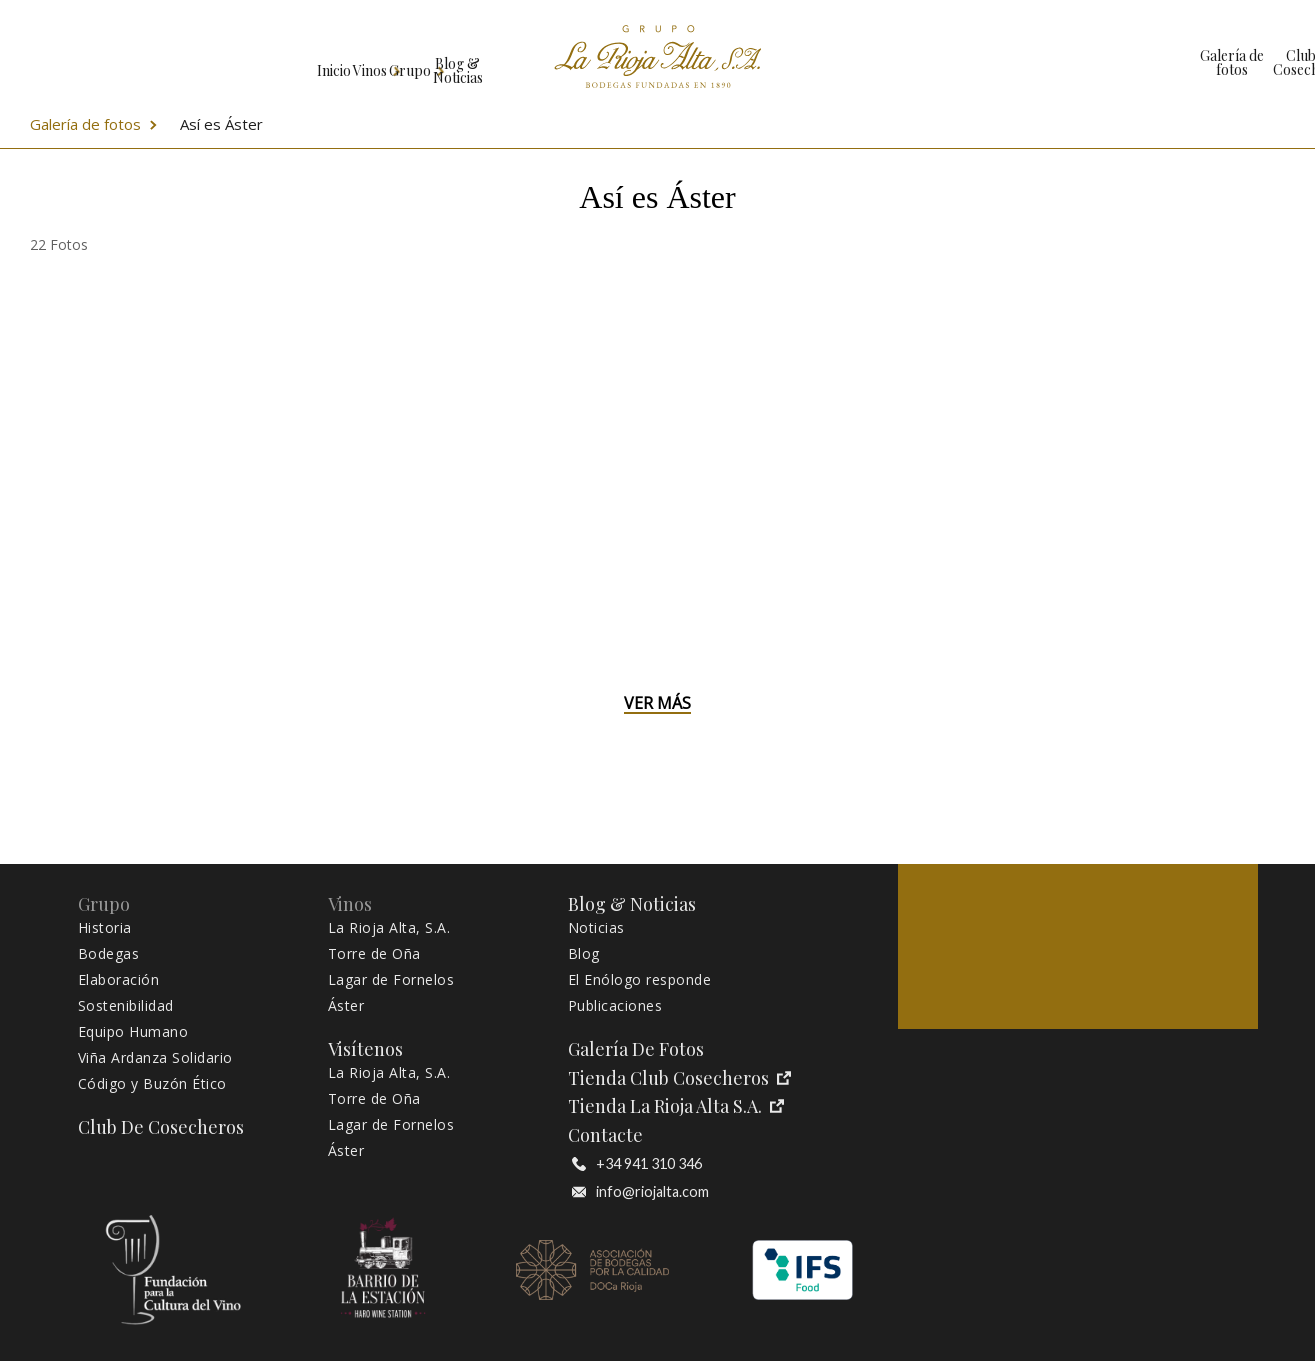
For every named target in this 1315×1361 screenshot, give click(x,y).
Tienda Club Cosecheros (679, 1078)
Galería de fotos (869, 63)
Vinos (177, 63)
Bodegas (109, 954)
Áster (346, 1006)
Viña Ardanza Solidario (155, 1058)
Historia (105, 928)
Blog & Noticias (430, 63)
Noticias (596, 928)
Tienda (1098, 63)
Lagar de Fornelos (391, 980)
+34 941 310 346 (637, 1164)
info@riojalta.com (640, 1192)
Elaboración (119, 980)
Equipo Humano (133, 1032)
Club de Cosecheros (993, 63)
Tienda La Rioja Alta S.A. (676, 1106)
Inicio (66, 63)
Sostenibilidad (126, 1006)
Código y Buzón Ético (152, 1084)
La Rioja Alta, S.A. (389, 928)
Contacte (605, 1135)
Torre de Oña (374, 954)
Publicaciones (615, 1006)
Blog (584, 954)
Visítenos (1203, 62)
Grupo (292, 63)
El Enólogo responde (640, 980)
